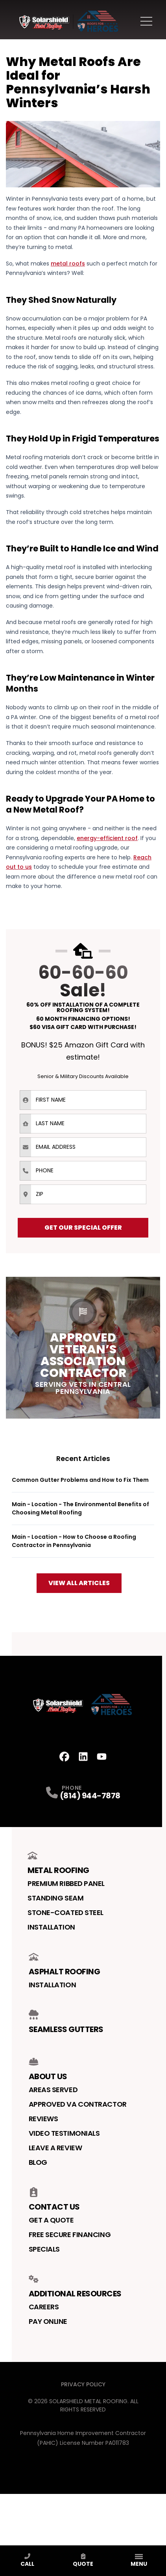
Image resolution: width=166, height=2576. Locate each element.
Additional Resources (75, 2286)
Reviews (43, 2119)
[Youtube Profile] (102, 1756)
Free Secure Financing (70, 2234)
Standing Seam (55, 1898)
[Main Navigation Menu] (146, 21)
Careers (44, 2307)
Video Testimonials (64, 2133)
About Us (48, 2069)
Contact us (54, 2199)
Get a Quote (51, 2220)
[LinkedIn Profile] (83, 1756)
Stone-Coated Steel (65, 1912)
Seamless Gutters (66, 2022)
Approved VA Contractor (78, 2104)
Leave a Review (55, 2148)
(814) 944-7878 (90, 1796)
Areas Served (53, 2089)
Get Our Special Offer (83, 1227)
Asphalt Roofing (64, 1964)
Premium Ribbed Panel (66, 1883)
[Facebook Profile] (64, 1756)
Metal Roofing (58, 1863)
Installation (51, 1927)
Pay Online (48, 2321)
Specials (44, 2249)
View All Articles (79, 1582)
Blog (38, 2162)
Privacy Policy (83, 2384)
